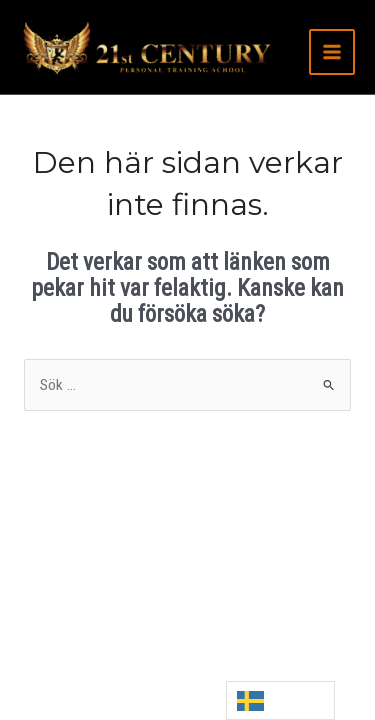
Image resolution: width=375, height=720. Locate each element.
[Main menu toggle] (332, 52)
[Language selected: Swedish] (280, 700)
